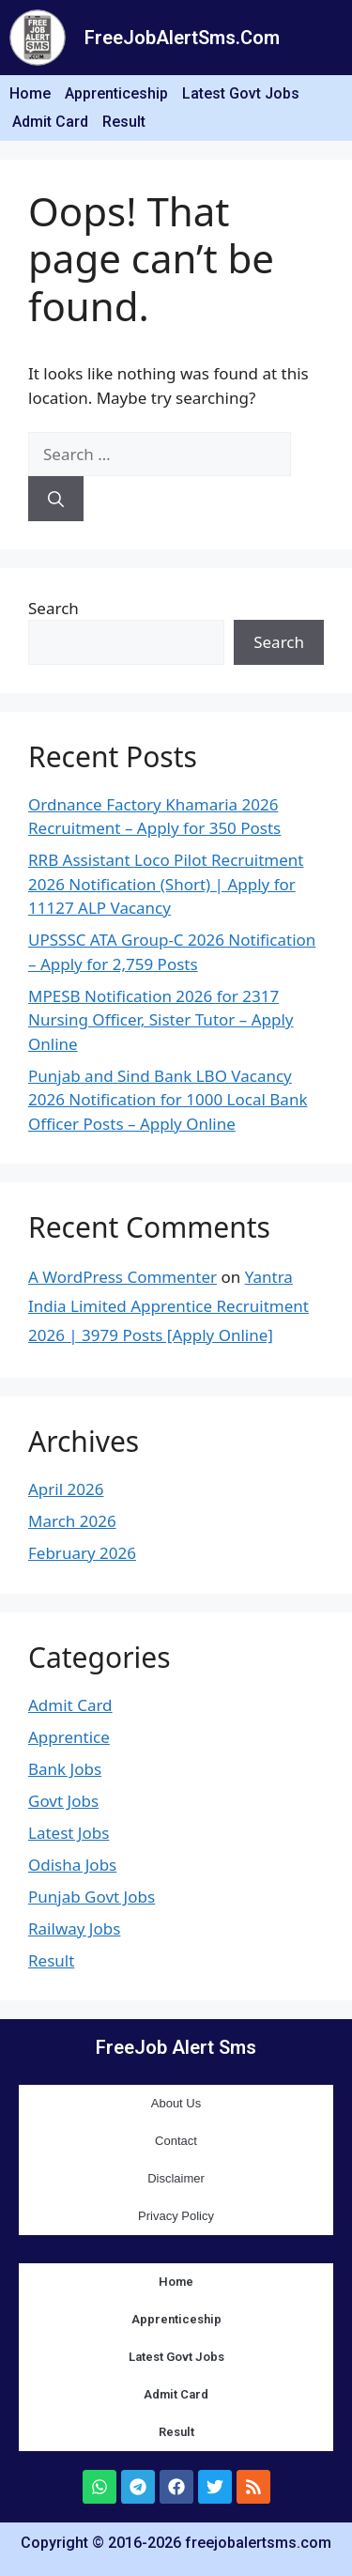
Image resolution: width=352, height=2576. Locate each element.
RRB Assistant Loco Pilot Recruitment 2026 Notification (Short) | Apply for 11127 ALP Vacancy (166, 883)
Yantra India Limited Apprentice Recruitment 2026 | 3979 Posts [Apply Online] (168, 1305)
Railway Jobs (74, 1928)
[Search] (56, 498)
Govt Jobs (63, 1801)
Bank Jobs (64, 1769)
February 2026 (82, 1553)
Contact (176, 2141)
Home (30, 93)
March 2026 (72, 1521)
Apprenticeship (116, 93)
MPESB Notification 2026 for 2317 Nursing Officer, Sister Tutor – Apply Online (161, 1020)
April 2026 (65, 1489)
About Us (176, 2103)
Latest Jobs (68, 1832)
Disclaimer (176, 2178)
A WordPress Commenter (122, 1277)
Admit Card (50, 122)
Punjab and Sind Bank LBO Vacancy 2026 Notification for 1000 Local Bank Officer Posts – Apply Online (167, 1099)
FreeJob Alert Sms (176, 2047)
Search (53, 608)
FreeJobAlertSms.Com (182, 37)
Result (123, 122)
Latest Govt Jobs (240, 93)
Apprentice (69, 1737)
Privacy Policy (176, 2216)
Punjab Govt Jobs (91, 1896)
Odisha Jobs (72, 1864)
